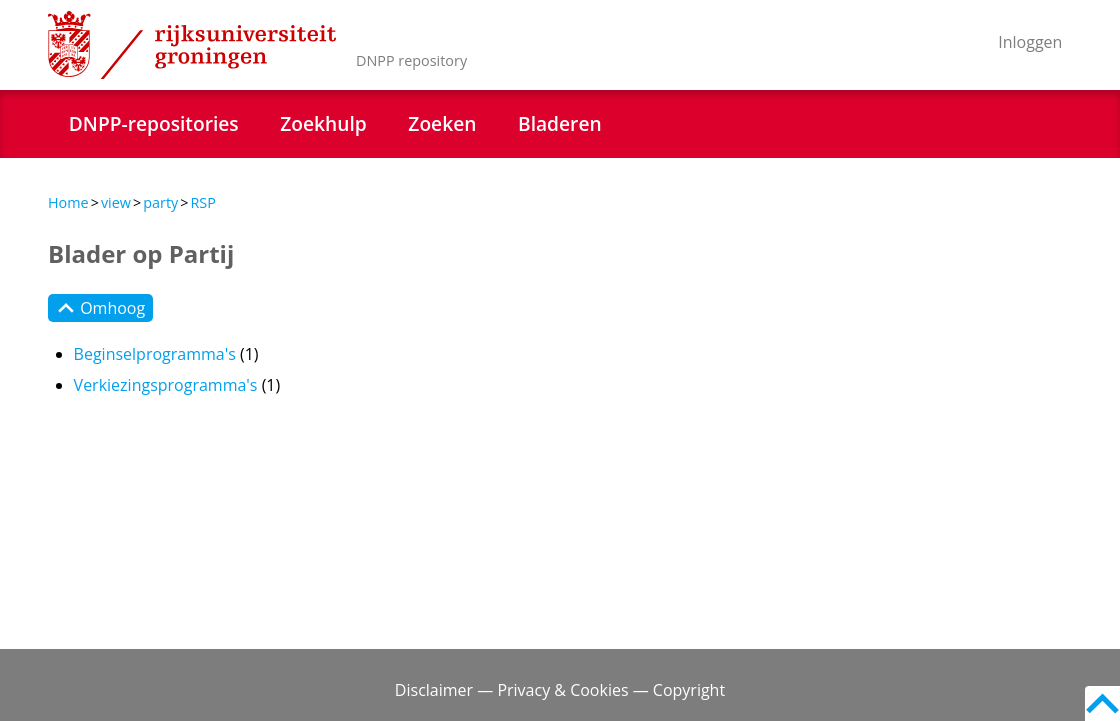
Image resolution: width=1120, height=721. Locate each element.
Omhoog (100, 308)
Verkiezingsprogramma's (166, 385)
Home (68, 202)
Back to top (1102, 703)
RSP (202, 202)
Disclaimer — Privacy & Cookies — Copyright (560, 690)
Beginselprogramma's (155, 354)
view (116, 202)
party (160, 202)
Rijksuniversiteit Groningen (192, 45)
